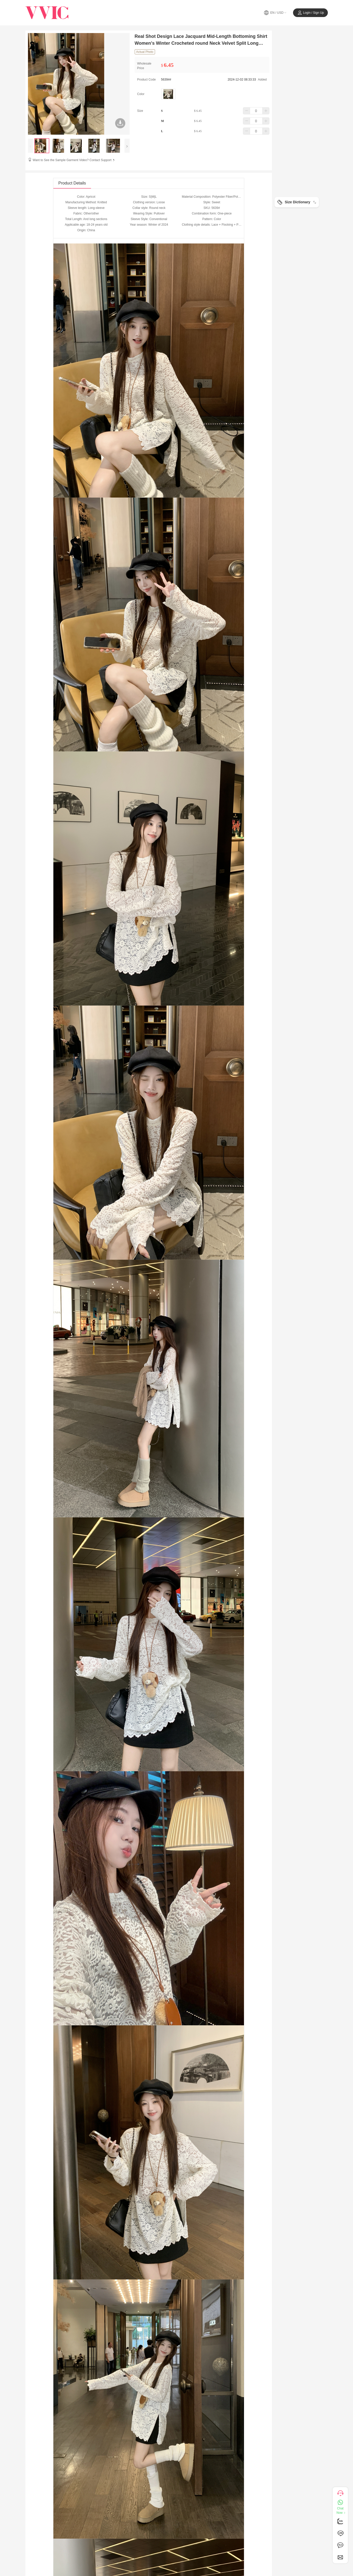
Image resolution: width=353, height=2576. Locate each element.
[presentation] (30, 146)
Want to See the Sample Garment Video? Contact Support (74, 160)
